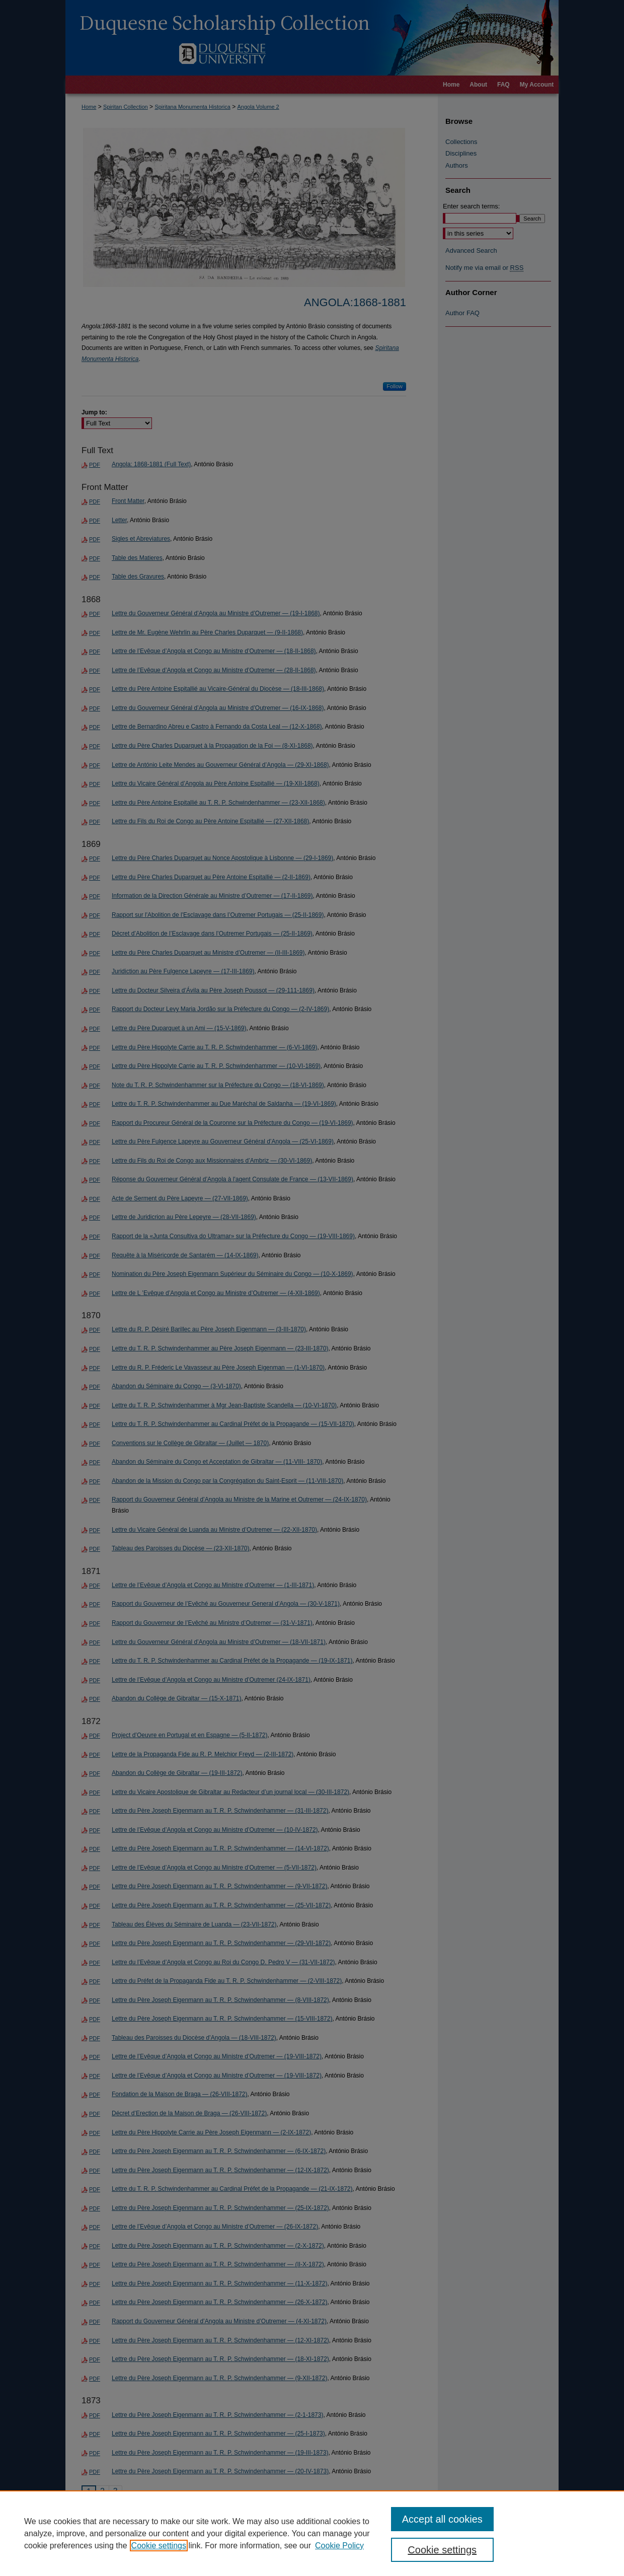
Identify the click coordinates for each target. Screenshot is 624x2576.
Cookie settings (158, 2545)
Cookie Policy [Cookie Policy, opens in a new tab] (339, 2545)
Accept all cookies (442, 2519)
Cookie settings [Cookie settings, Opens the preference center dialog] (442, 2549)
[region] (312, 2533)
